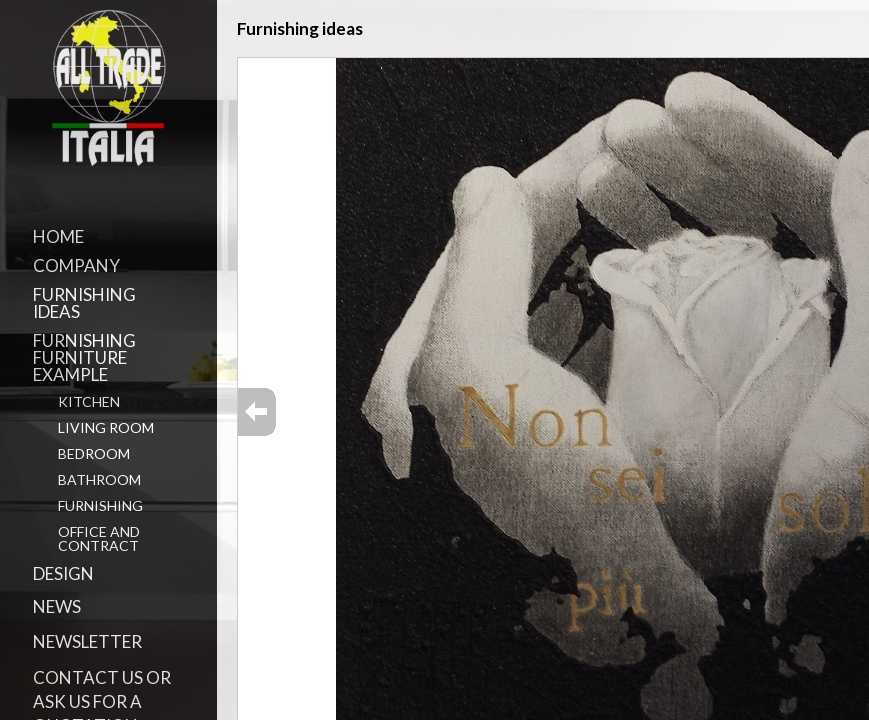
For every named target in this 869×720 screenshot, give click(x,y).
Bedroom (94, 453)
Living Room (106, 427)
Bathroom (99, 479)
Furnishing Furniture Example (84, 357)
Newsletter (87, 641)
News (57, 606)
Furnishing (100, 505)
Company (76, 265)
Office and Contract (99, 538)
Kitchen (89, 401)
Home (58, 236)
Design (63, 573)
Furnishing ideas (84, 303)
